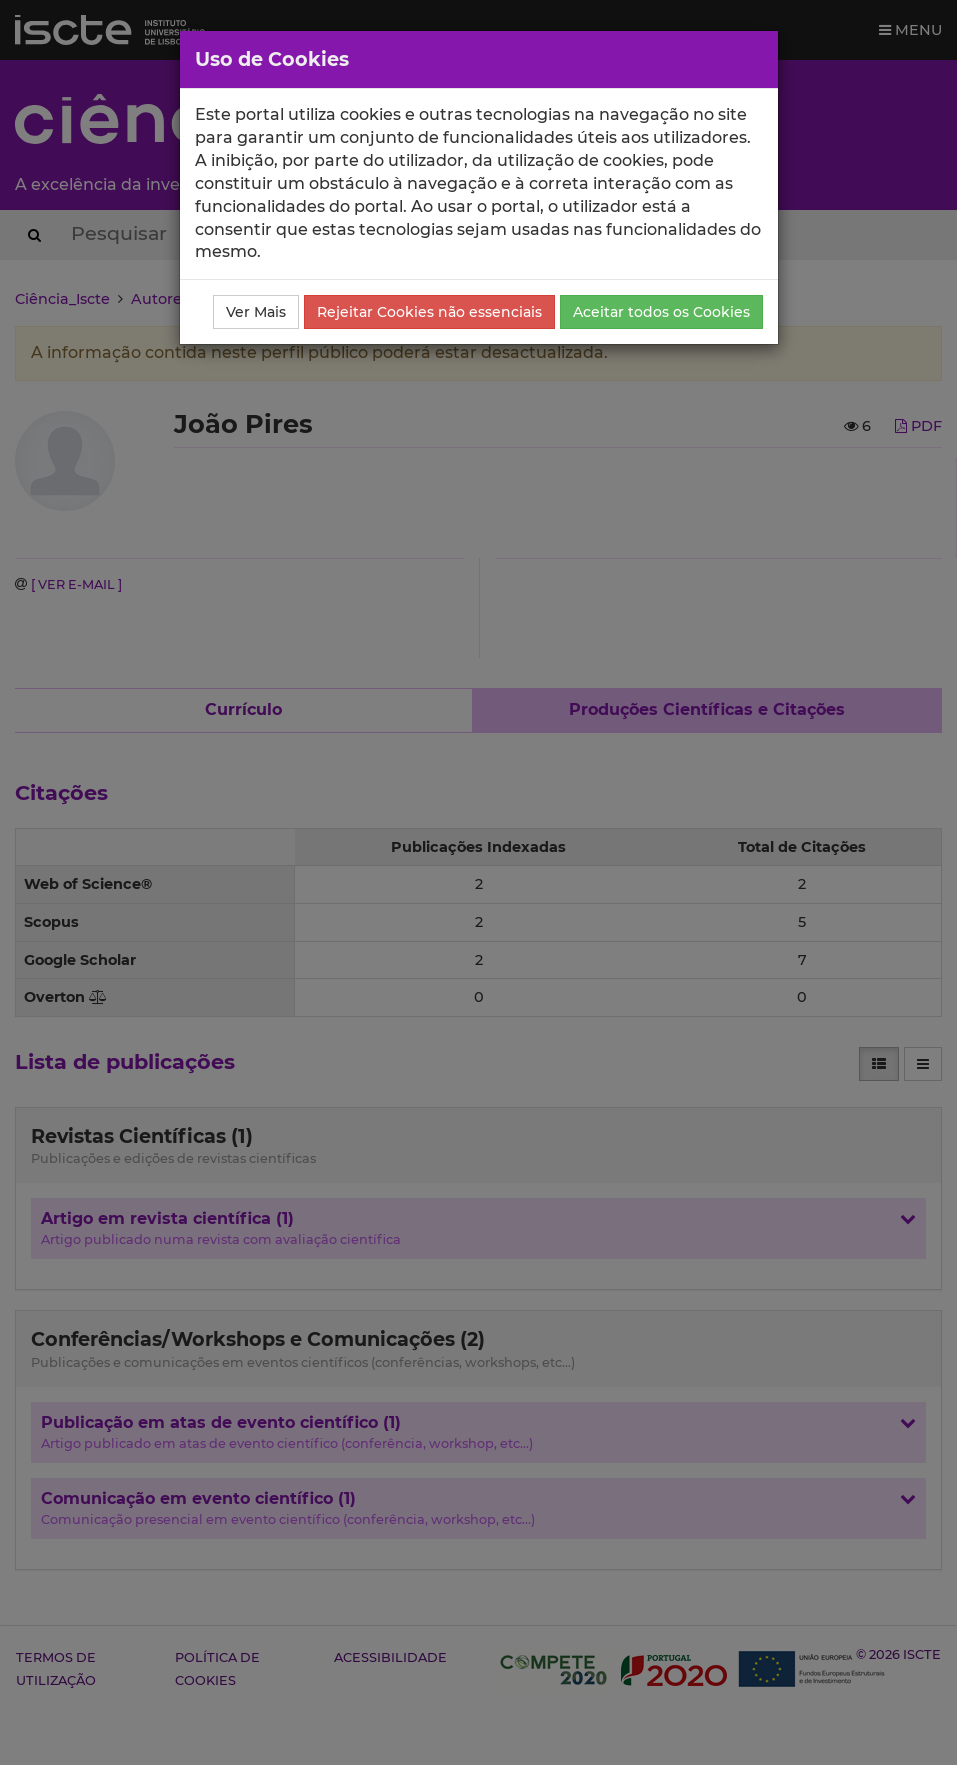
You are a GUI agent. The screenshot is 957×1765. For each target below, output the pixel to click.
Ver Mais (256, 312)
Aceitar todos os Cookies (661, 312)
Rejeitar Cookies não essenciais (429, 312)
